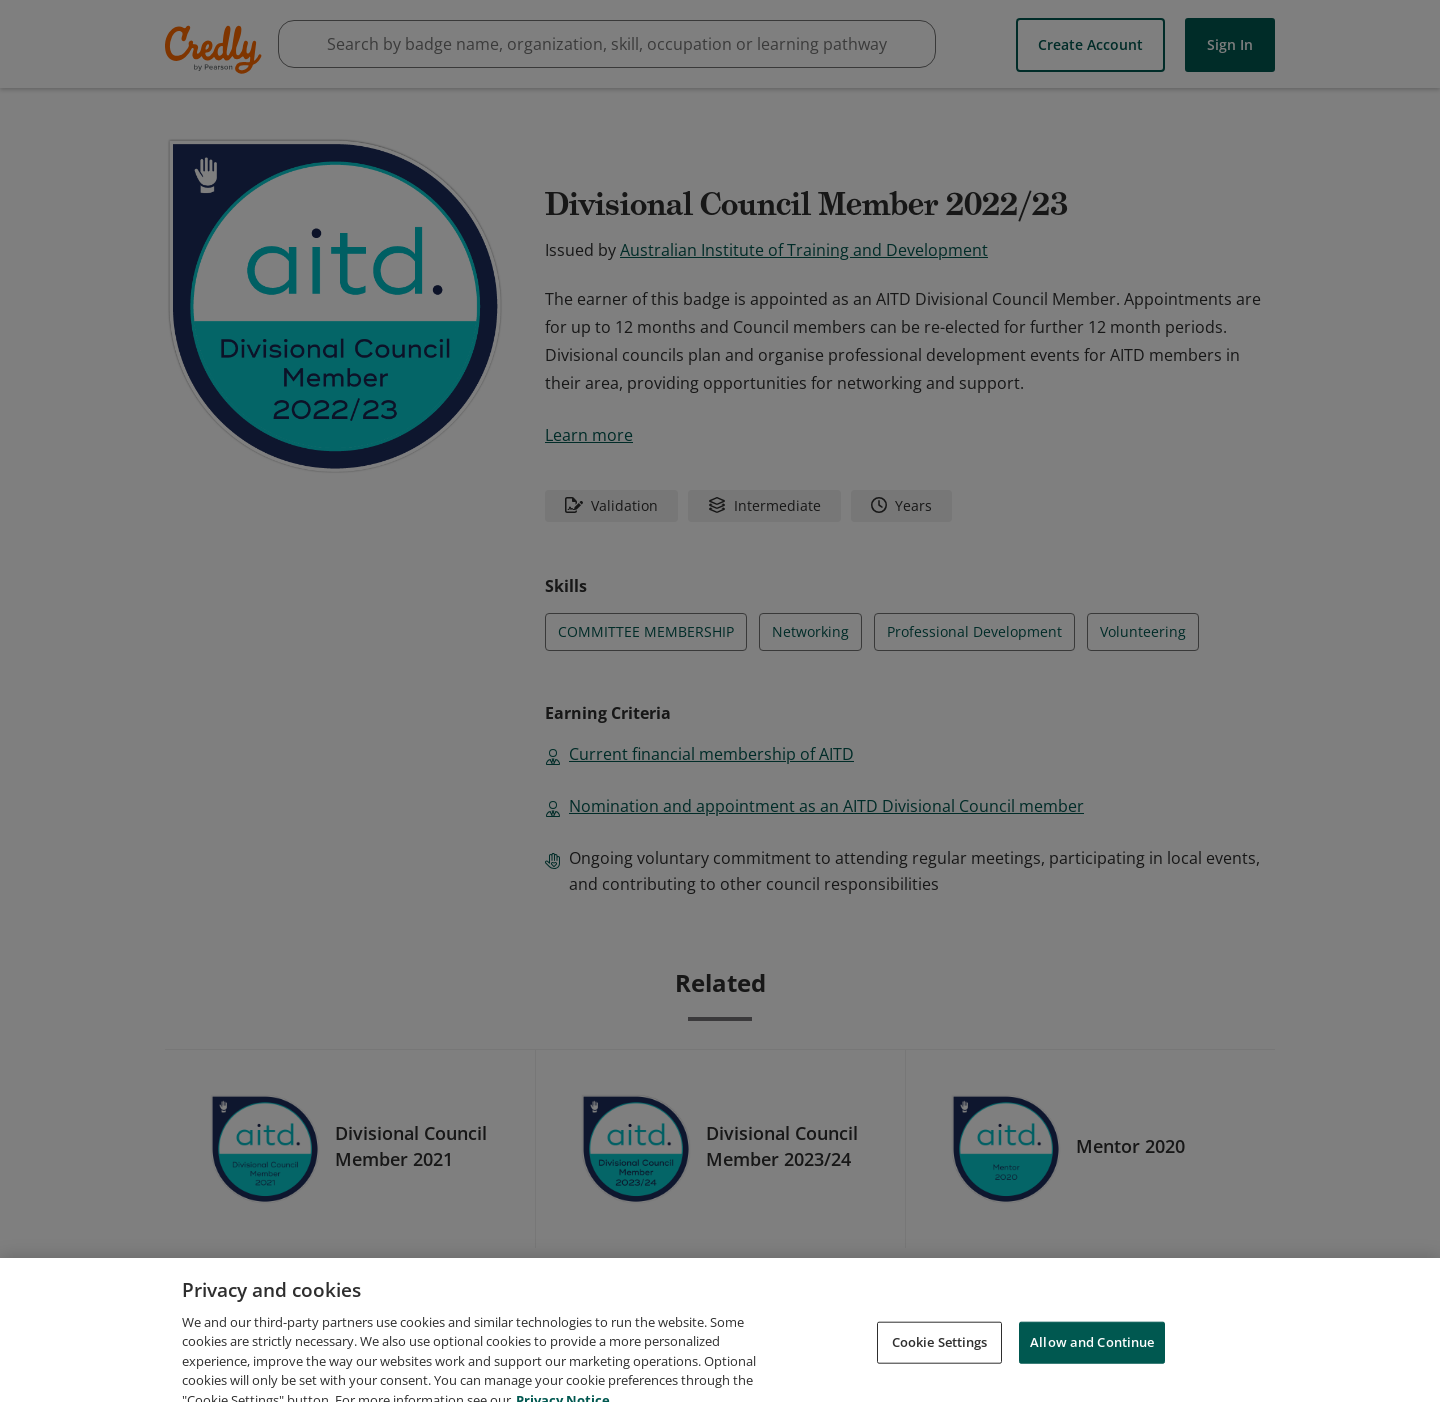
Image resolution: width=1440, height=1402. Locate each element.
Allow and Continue (1092, 1362)
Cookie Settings (940, 1362)
